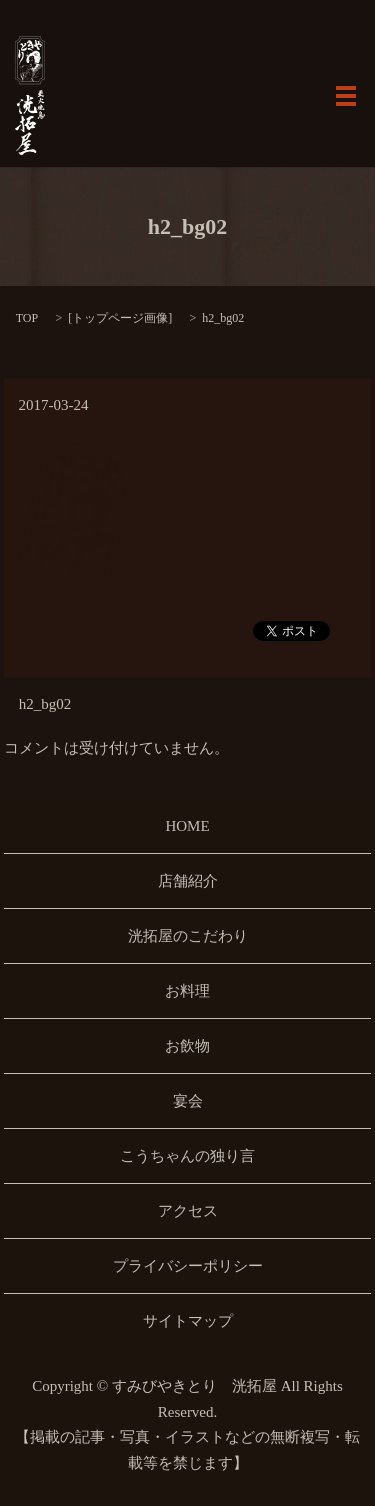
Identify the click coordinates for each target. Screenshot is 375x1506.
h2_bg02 (45, 704)
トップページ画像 (120, 318)
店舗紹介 (188, 881)
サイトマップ (188, 1321)
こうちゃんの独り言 (187, 1156)
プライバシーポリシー (188, 1266)
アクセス (188, 1211)
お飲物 (187, 1046)
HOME (187, 826)
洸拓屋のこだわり (188, 936)
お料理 (187, 991)
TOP (27, 318)
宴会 (188, 1101)
